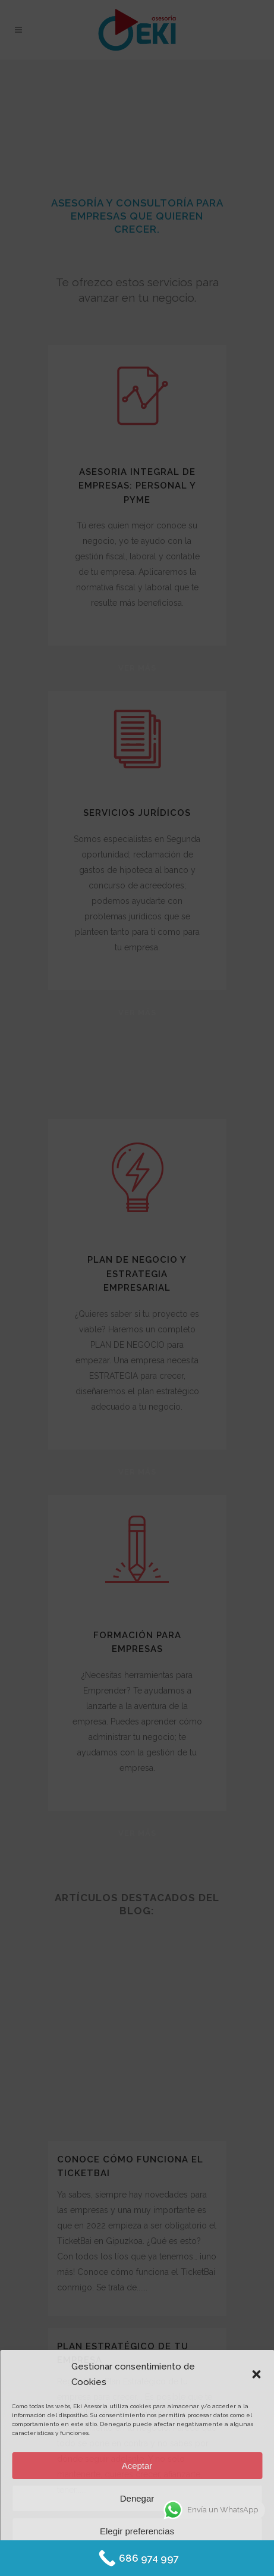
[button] (256, 2374)
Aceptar (137, 2466)
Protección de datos (170, 2559)
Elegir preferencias (137, 2531)
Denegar (137, 2498)
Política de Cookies (103, 2559)
